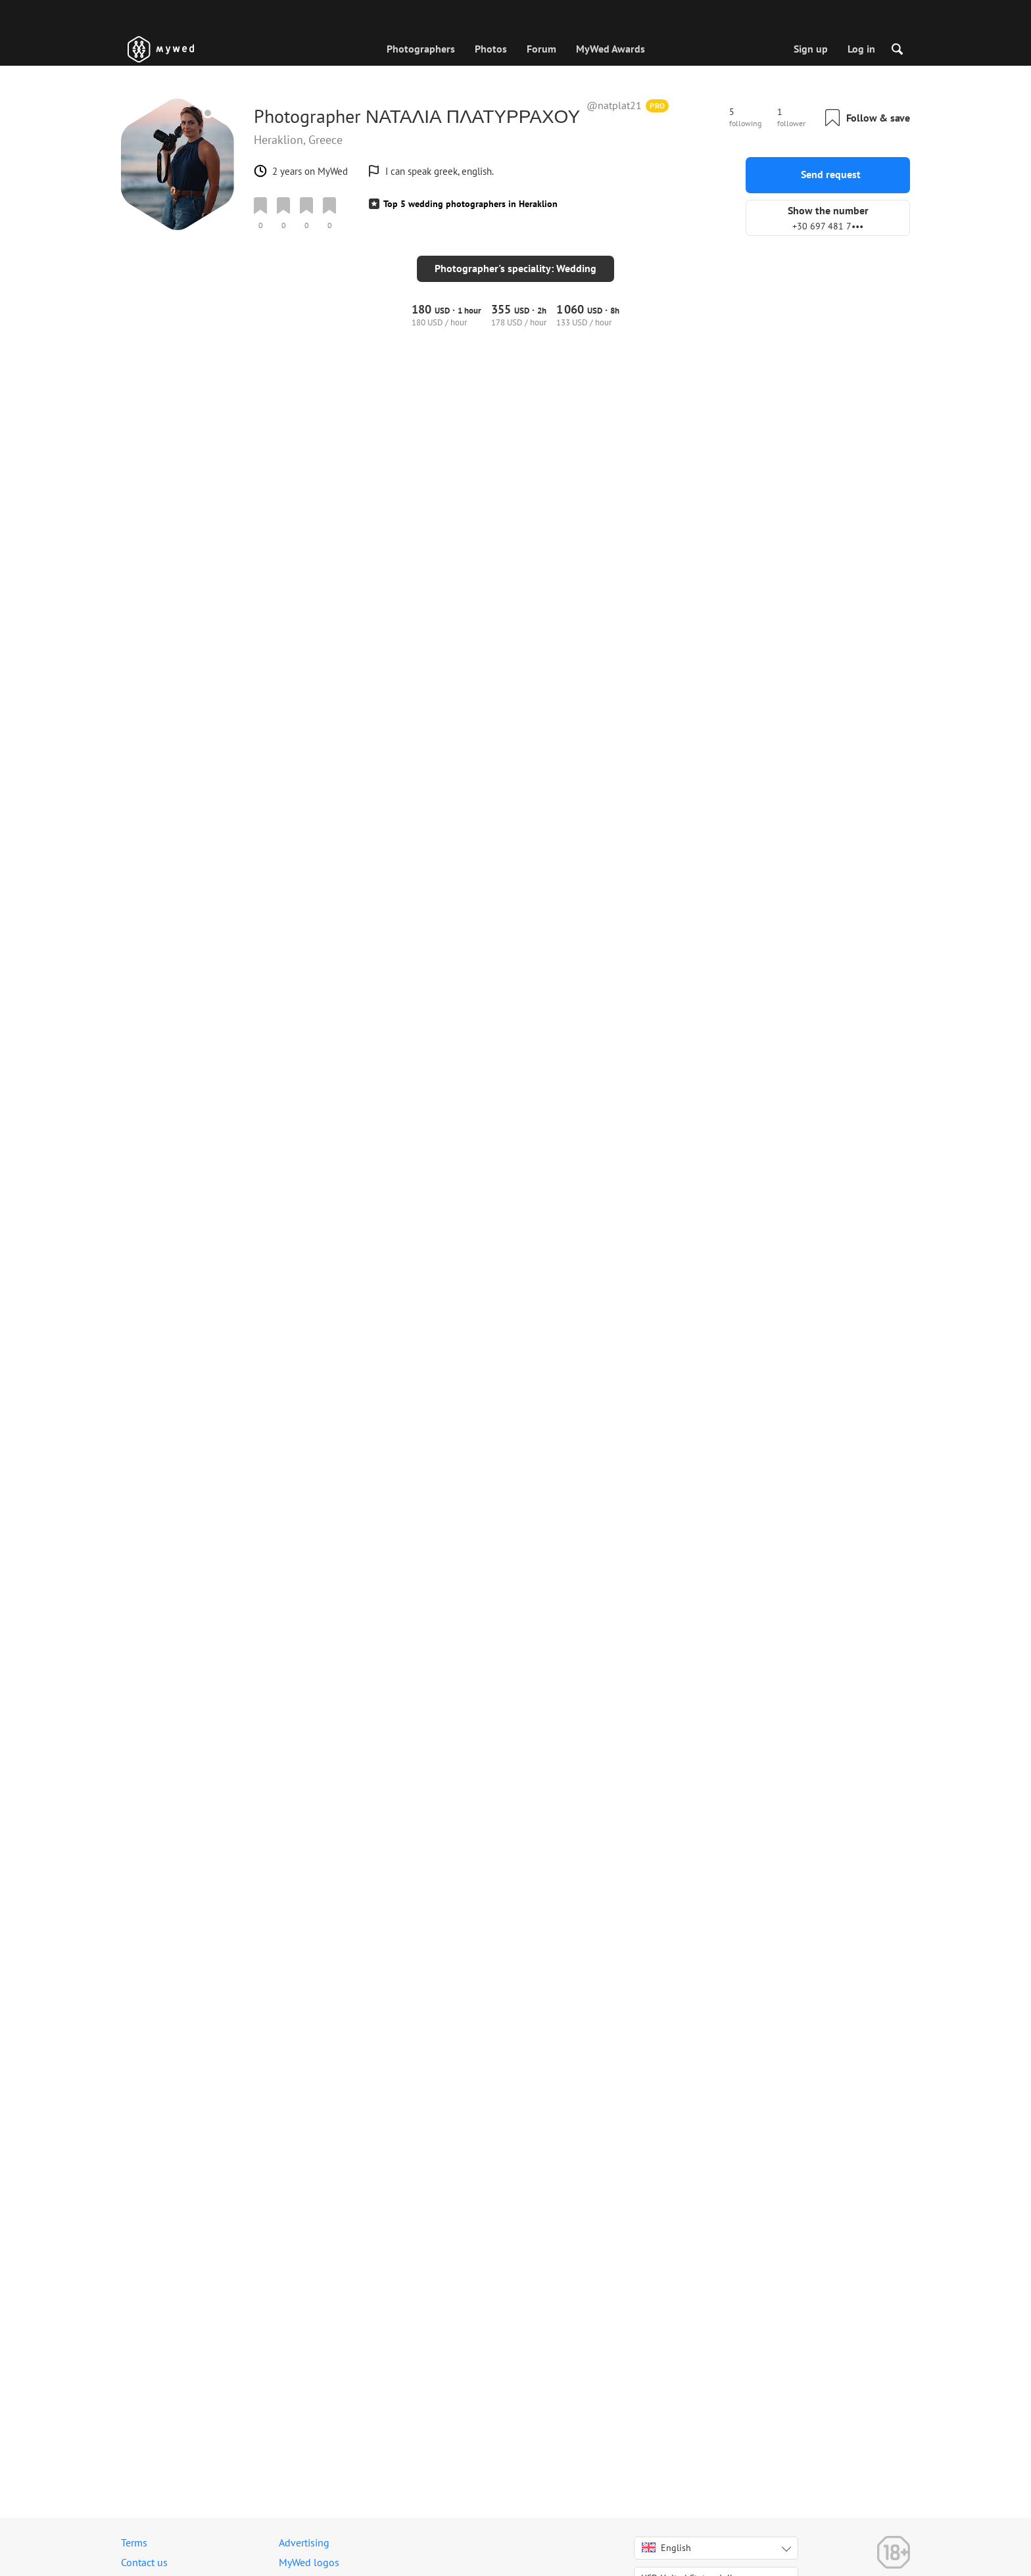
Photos (491, 48)
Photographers (421, 48)
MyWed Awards (610, 48)
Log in (861, 48)
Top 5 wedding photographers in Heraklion (470, 204)
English (666, 2548)
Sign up (811, 48)
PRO (657, 105)
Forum (541, 48)
